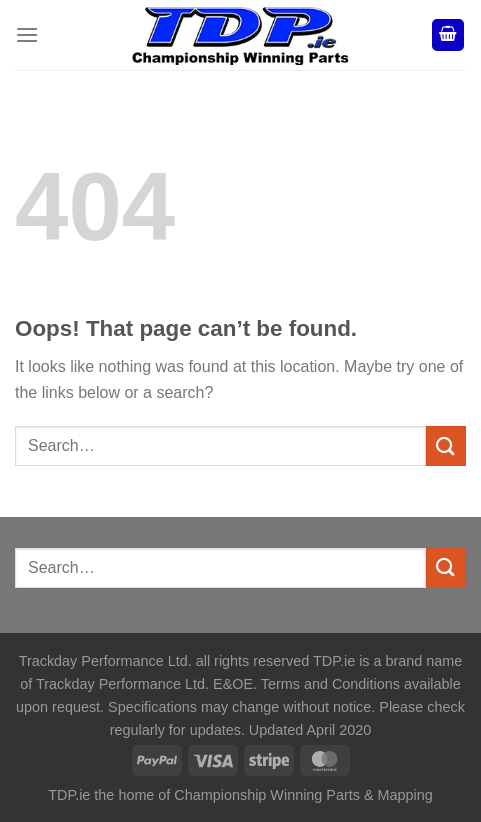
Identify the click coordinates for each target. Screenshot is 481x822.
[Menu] (27, 34)
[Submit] (446, 445)
